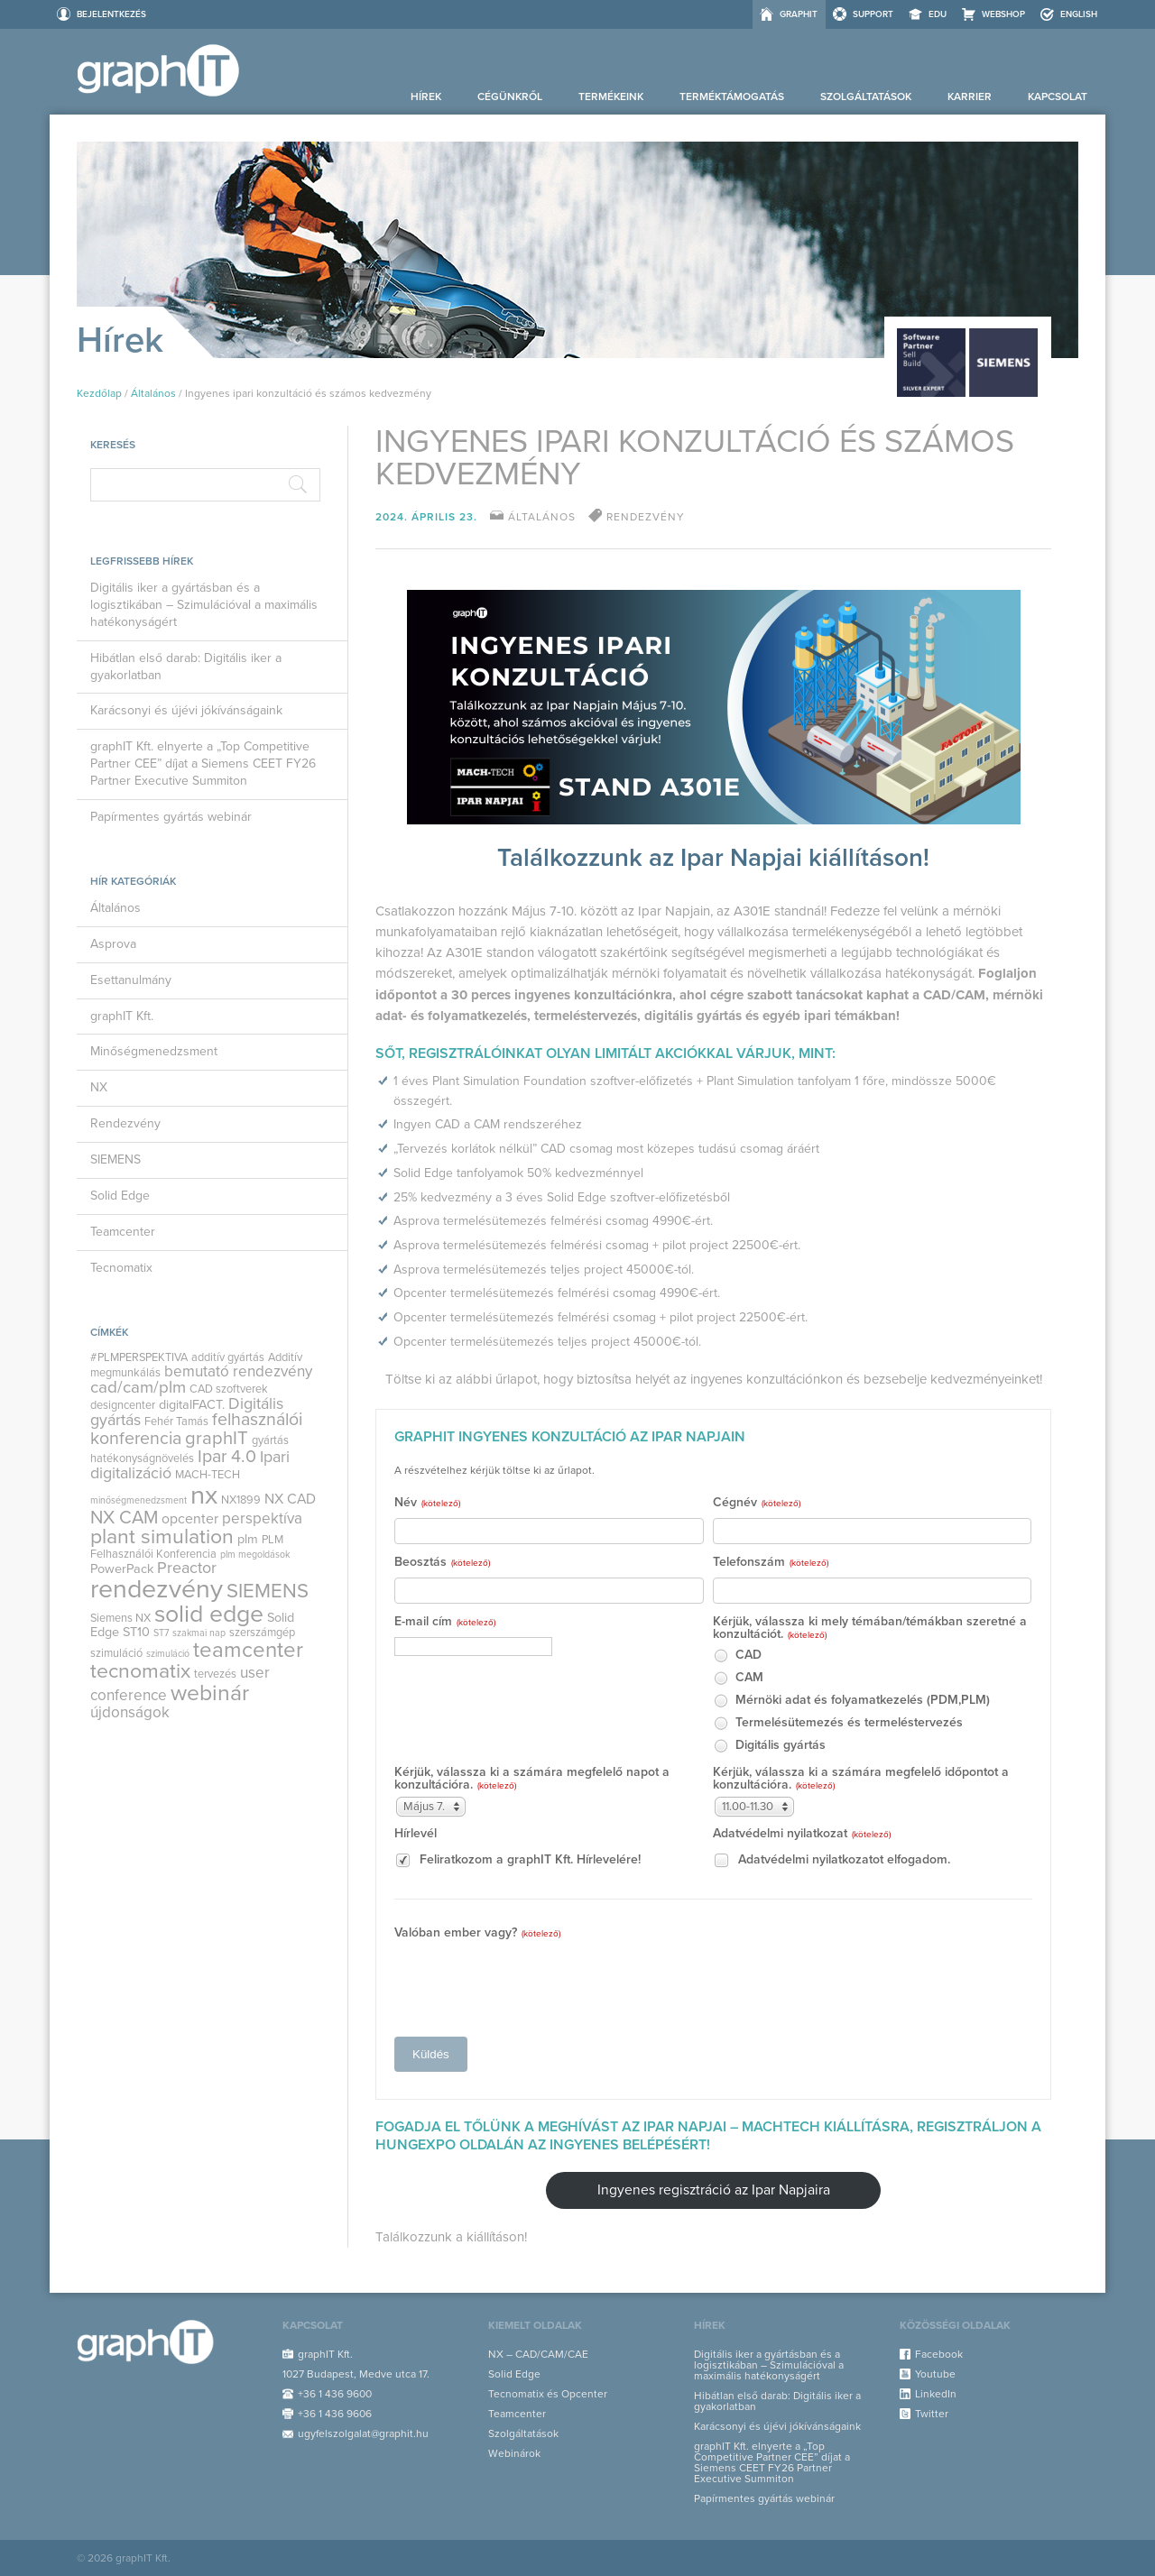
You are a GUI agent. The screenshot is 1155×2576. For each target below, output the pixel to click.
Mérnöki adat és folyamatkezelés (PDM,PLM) (851, 1700)
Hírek (426, 96)
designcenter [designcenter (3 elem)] (122, 1405)
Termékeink (610, 96)
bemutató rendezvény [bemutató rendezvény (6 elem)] (238, 1371)
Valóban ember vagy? (477, 1933)
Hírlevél (415, 1834)
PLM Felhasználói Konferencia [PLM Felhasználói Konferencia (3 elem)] (186, 1546)
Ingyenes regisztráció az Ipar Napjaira (713, 2190)
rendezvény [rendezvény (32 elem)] (156, 1589)
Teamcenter (122, 1231)
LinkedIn (935, 2393)
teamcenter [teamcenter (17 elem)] (248, 1650)
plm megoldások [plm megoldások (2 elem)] (255, 1554)
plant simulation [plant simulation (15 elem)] (162, 1537)
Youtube (935, 2374)
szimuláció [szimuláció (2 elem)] (167, 1654)
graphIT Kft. (121, 1016)
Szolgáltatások (865, 96)
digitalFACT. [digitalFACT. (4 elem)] (192, 1404)
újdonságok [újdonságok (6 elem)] (130, 1712)
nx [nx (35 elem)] (203, 1495)
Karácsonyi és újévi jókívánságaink (186, 710)
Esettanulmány (130, 980)
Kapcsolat (1057, 96)
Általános (153, 393)
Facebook (939, 2354)
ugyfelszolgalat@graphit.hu (363, 2433)
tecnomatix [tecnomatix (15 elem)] (140, 1671)
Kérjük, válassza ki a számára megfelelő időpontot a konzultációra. (861, 1779)
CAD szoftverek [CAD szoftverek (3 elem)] (228, 1389)
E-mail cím (444, 1622)
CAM (738, 1678)
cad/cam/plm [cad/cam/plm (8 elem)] (138, 1387)
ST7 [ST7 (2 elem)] (161, 1633)
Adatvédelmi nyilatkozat (802, 1834)
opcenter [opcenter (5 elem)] (190, 1519)
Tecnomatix (121, 1267)
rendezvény (645, 517)
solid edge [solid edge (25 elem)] (208, 1614)
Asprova (113, 944)
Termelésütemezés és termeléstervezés (838, 1723)
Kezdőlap (99, 393)
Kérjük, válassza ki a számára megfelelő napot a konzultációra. (532, 1779)
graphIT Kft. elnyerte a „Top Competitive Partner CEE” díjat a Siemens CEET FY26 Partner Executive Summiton (203, 763)
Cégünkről (509, 96)
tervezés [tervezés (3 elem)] (215, 1674)
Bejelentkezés (111, 14)
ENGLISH (1078, 14)
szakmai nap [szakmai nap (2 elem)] (199, 1633)
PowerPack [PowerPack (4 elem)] (121, 1569)
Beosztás (442, 1562)
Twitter (931, 2413)
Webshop (1003, 14)
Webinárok (514, 2453)
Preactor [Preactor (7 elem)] (187, 1568)
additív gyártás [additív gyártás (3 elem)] (227, 1357)
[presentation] (531, 1983)
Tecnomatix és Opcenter (547, 2393)
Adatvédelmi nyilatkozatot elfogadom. (831, 1860)
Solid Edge (120, 1195)
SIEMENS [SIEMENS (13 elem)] (267, 1591)
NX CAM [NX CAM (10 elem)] (124, 1517)
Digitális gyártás (769, 1745)
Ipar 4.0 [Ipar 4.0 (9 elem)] (227, 1456)
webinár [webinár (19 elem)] (210, 1693)
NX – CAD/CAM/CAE (538, 2354)
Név (427, 1503)
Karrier (969, 96)
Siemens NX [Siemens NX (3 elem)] (120, 1618)
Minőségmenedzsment (153, 1051)
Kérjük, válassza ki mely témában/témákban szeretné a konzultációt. (870, 1628)
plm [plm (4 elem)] (247, 1539)
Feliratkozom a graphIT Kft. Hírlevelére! (517, 1860)
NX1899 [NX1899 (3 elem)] (241, 1500)
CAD (737, 1655)
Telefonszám (770, 1562)
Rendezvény (125, 1123)
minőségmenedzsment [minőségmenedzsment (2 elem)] (138, 1500)
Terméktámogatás (731, 96)
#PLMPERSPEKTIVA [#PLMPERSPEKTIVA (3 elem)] (139, 1357)
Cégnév (756, 1503)
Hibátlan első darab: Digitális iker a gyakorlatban (186, 666)
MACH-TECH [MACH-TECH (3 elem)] (207, 1474)
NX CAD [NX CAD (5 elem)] (290, 1499)
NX (98, 1087)
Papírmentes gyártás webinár (171, 816)
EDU (938, 14)
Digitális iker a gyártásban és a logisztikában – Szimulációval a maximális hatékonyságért (204, 605)
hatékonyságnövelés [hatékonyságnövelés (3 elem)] (142, 1458)
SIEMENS (115, 1159)
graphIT (799, 14)
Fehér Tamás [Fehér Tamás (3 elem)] (176, 1421)
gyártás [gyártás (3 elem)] (270, 1440)
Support (873, 14)
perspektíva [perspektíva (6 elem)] (262, 1518)
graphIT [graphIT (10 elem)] (216, 1438)
